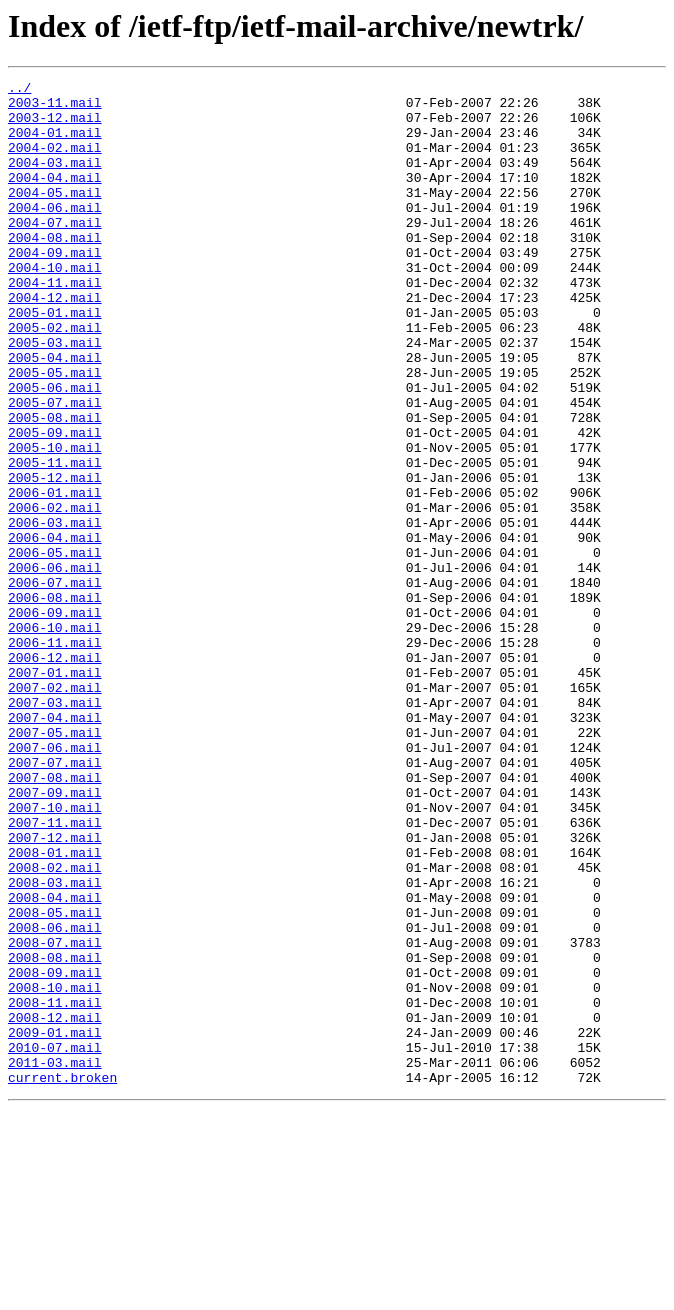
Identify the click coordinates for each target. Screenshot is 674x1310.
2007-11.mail (55, 972)
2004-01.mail (55, 144)
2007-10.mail (55, 954)
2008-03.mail (55, 1044)
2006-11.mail (55, 756)
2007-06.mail (55, 882)
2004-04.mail (55, 198)
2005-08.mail (55, 486)
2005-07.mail (55, 468)
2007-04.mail (55, 846)
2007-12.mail (55, 990)
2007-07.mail (55, 900)
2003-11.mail (55, 108)
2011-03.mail (55, 1260)
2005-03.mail (55, 396)
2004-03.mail (55, 180)
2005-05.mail (55, 432)
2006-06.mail (55, 666)
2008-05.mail (55, 1080)
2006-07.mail (55, 684)
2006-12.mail (55, 774)
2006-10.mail (55, 738)
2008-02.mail (55, 1026)
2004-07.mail (55, 252)
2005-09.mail (55, 504)
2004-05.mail (55, 216)
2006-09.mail (55, 720)
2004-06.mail (55, 234)
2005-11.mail (55, 540)
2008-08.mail (55, 1134)
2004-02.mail (55, 162)
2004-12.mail (55, 342)
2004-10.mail (55, 306)
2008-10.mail (55, 1170)
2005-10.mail (55, 522)
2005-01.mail (55, 360)
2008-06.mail (55, 1098)
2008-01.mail (55, 1008)
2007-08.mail (55, 918)
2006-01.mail (55, 576)
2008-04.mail (55, 1062)
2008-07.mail (55, 1116)
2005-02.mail (55, 378)
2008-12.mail (55, 1206)
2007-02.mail (55, 810)
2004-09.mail (55, 288)
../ (19, 90)
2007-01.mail (55, 792)
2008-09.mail (55, 1152)
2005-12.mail (55, 558)
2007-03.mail (55, 828)
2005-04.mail (55, 414)
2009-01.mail (55, 1224)
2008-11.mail (55, 1188)
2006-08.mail (55, 702)
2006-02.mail (55, 594)
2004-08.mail (55, 270)
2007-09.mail (55, 936)
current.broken (62, 1278)
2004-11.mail (55, 324)
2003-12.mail (55, 126)
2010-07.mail (55, 1242)
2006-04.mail (55, 630)
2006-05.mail (55, 648)
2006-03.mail (55, 612)
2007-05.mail (55, 864)
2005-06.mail (55, 450)
